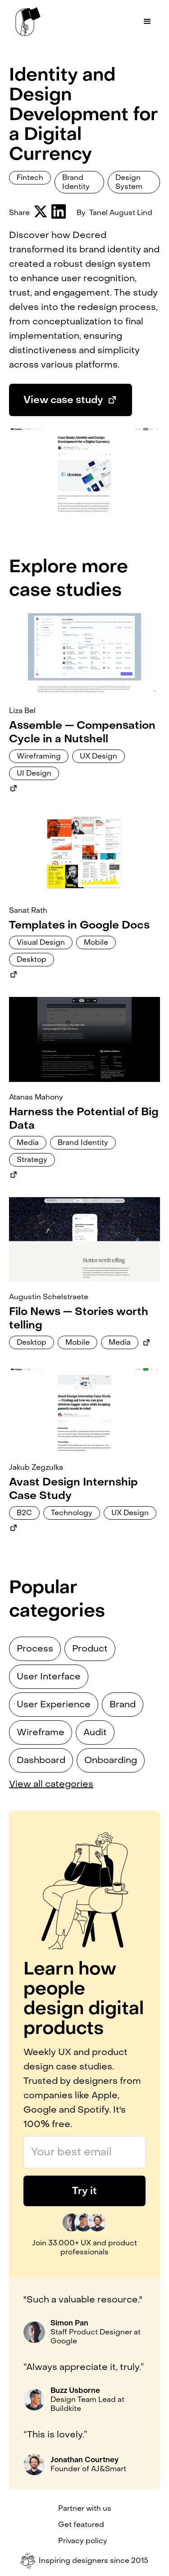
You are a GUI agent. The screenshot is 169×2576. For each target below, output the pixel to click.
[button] (147, 21)
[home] (25, 21)
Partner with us (84, 2508)
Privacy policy (82, 2540)
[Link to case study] (84, 652)
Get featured (81, 2524)
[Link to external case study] (13, 788)
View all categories (51, 1784)
